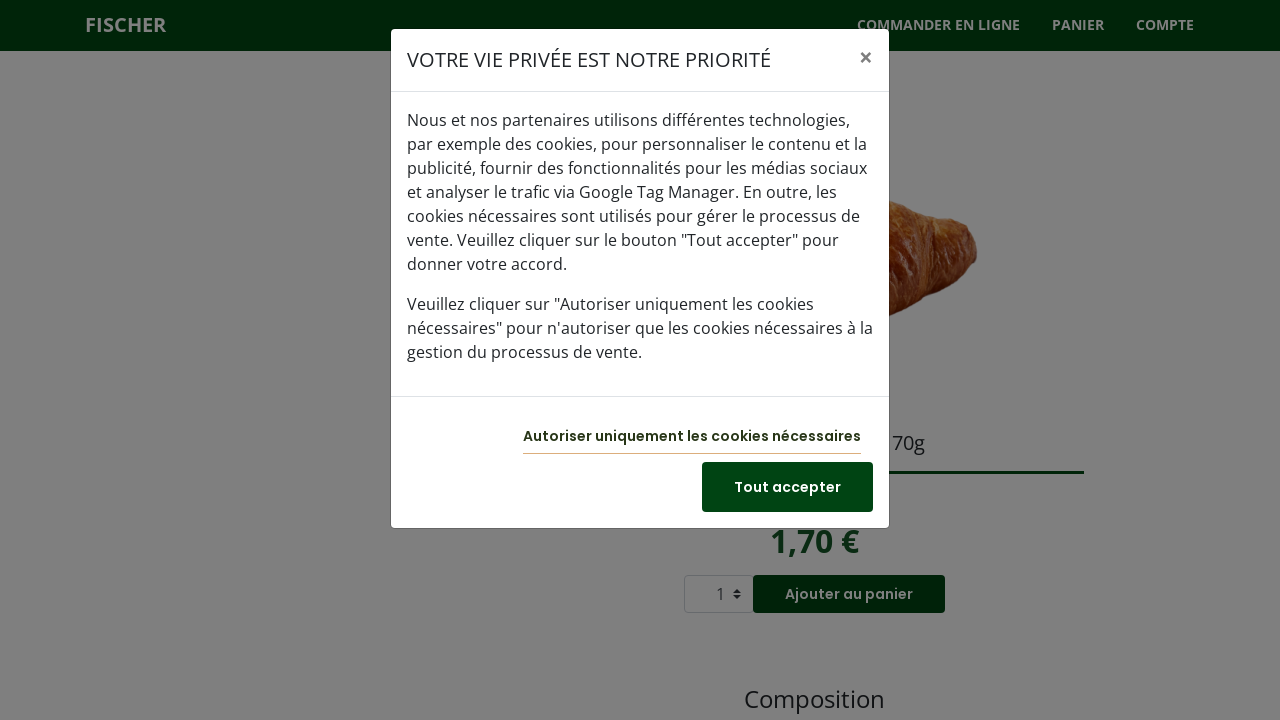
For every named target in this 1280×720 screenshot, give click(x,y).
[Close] (866, 57)
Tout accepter (787, 487)
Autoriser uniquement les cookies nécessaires (692, 436)
